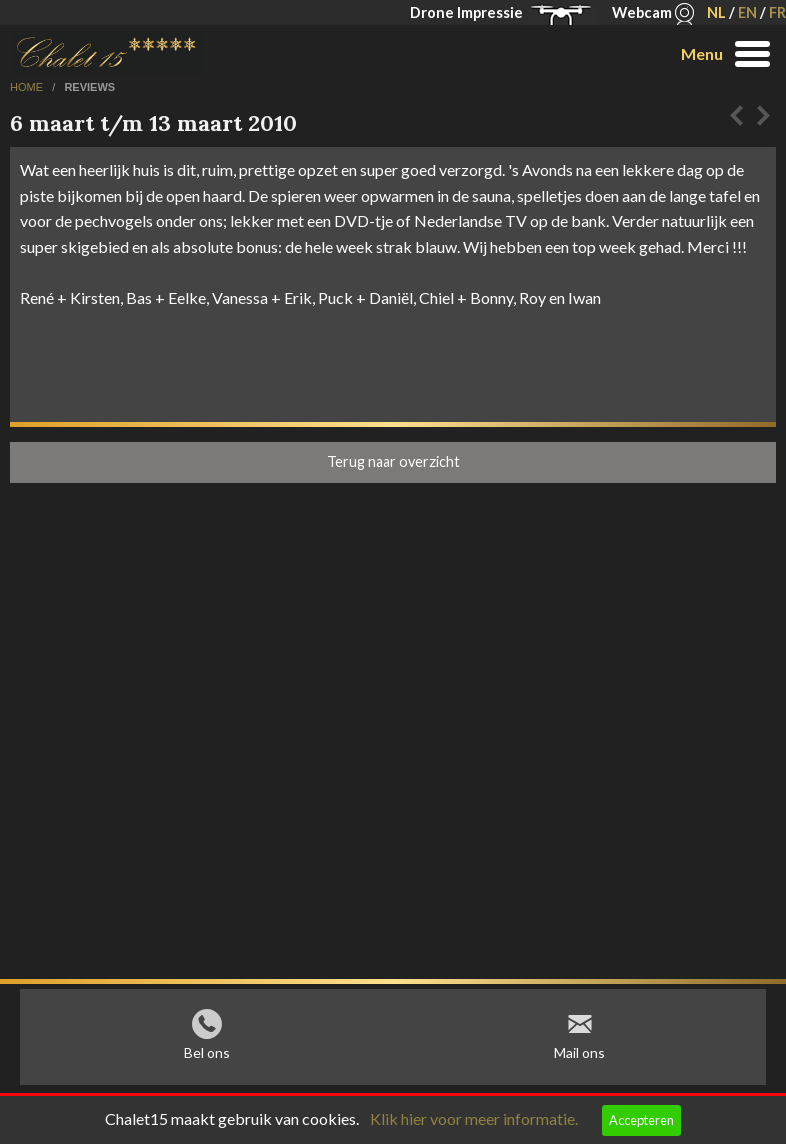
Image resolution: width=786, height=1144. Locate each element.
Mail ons (579, 1057)
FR (777, 12)
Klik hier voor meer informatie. (474, 1118)
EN (747, 12)
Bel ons (207, 1057)
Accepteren (641, 1120)
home (28, 87)
